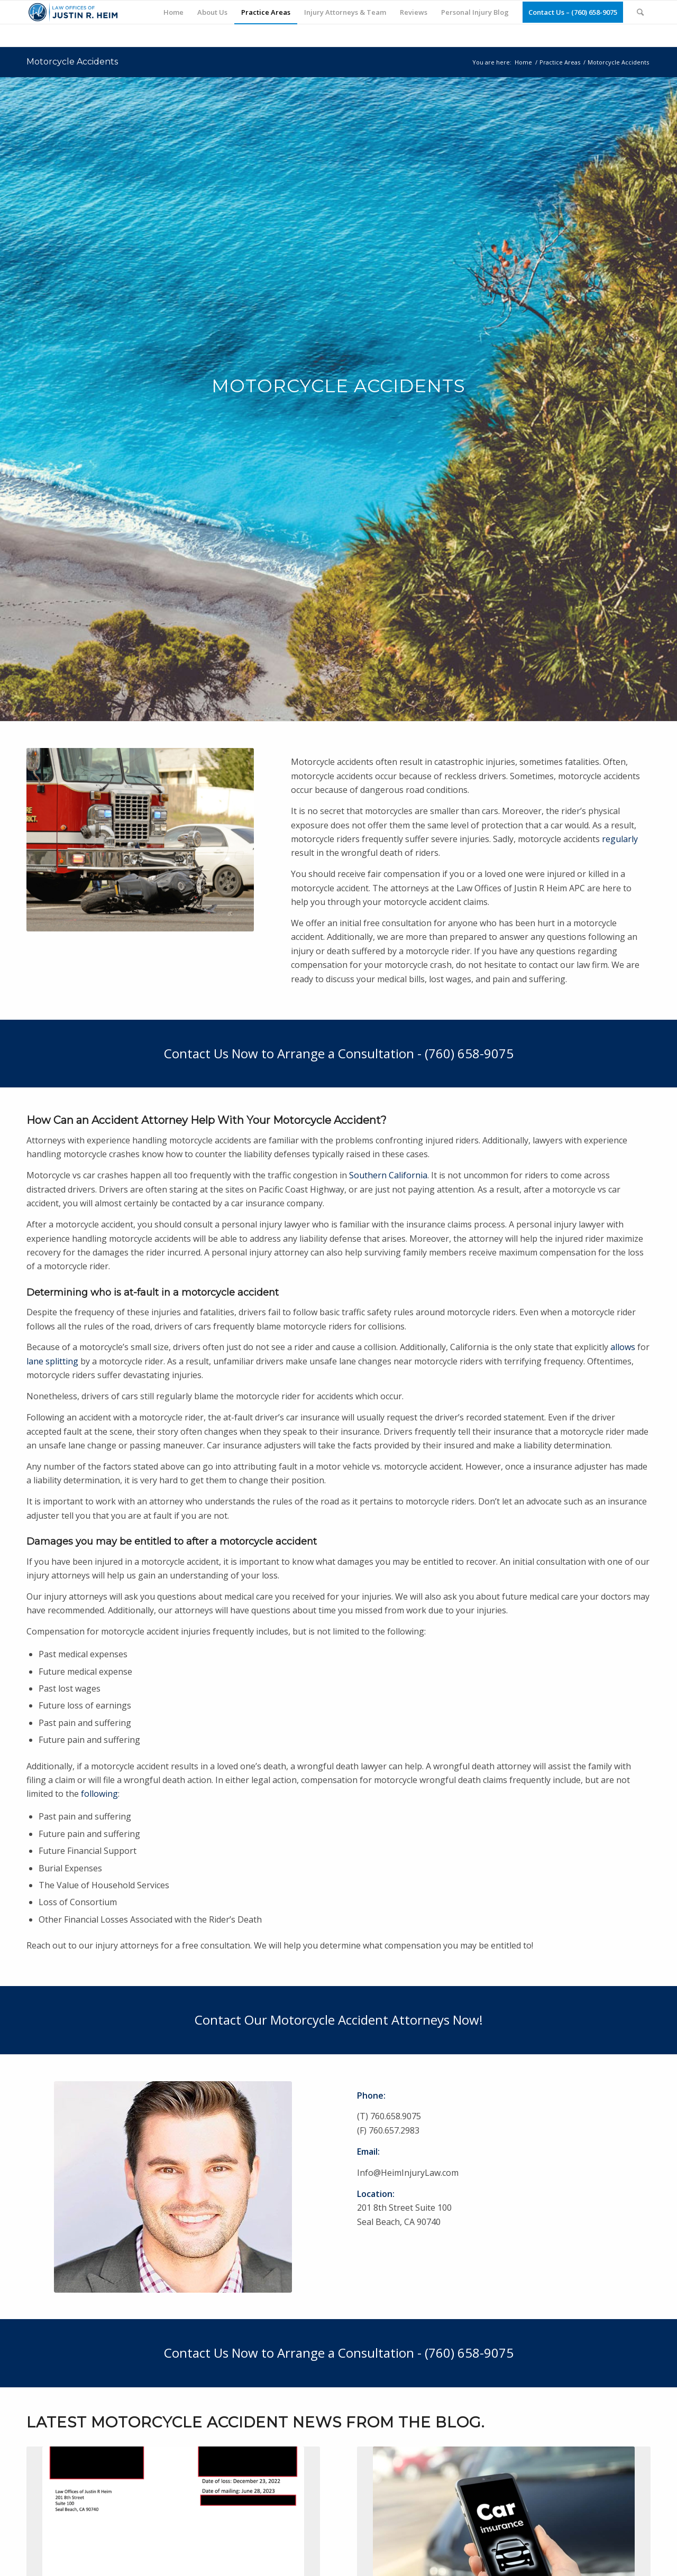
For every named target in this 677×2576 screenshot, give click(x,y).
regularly (620, 839)
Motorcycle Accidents (72, 62)
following (99, 1793)
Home (523, 62)
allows (622, 1347)
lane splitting (52, 1361)
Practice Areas (559, 62)
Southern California (388, 1175)
